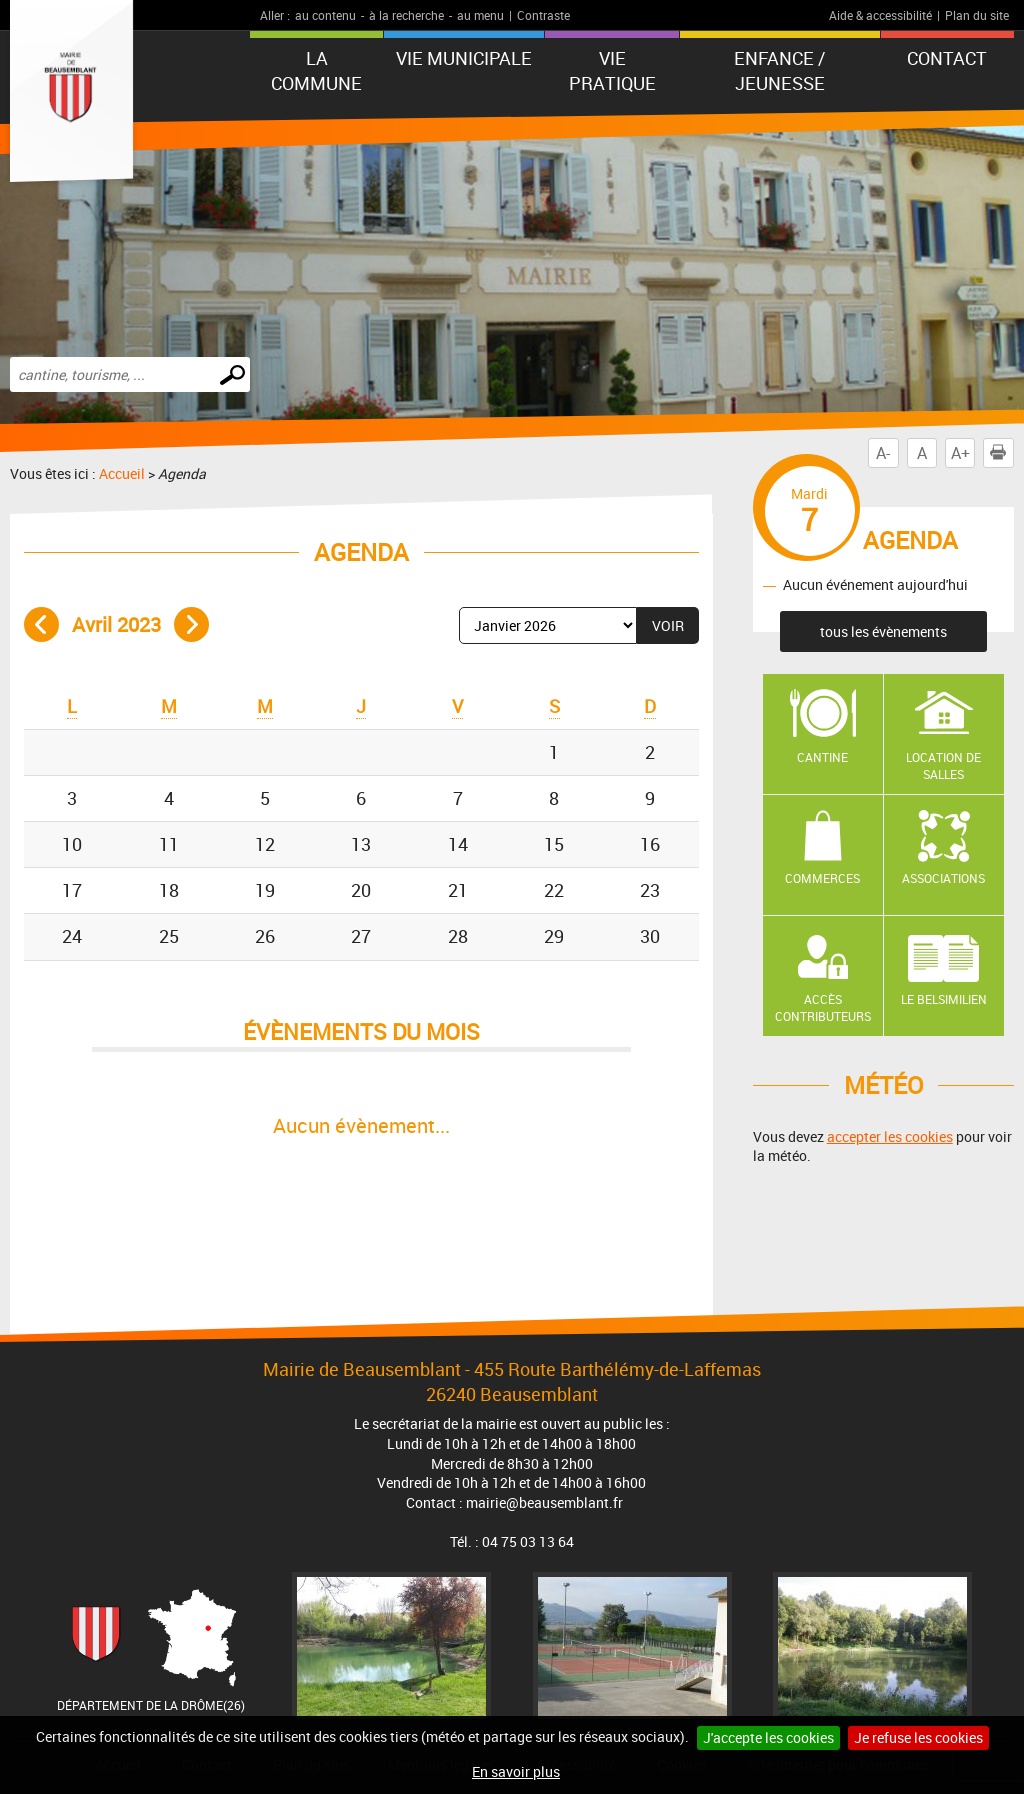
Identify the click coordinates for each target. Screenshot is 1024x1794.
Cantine (822, 757)
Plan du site (977, 15)
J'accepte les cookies (768, 1737)
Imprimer (1002, 453)
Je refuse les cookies (918, 1737)
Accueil (122, 473)
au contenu (325, 15)
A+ (960, 453)
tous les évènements (883, 631)
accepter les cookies (890, 1136)
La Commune (316, 70)
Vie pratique (612, 70)
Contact (947, 58)
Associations (943, 878)
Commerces (822, 878)
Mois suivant (191, 624)
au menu (480, 15)
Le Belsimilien (944, 999)
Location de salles (943, 765)
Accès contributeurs (823, 1007)
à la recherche (406, 15)
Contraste (543, 15)
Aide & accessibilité (880, 15)
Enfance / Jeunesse (779, 70)
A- (883, 453)
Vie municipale (464, 58)
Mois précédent (41, 624)
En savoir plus (516, 1771)
